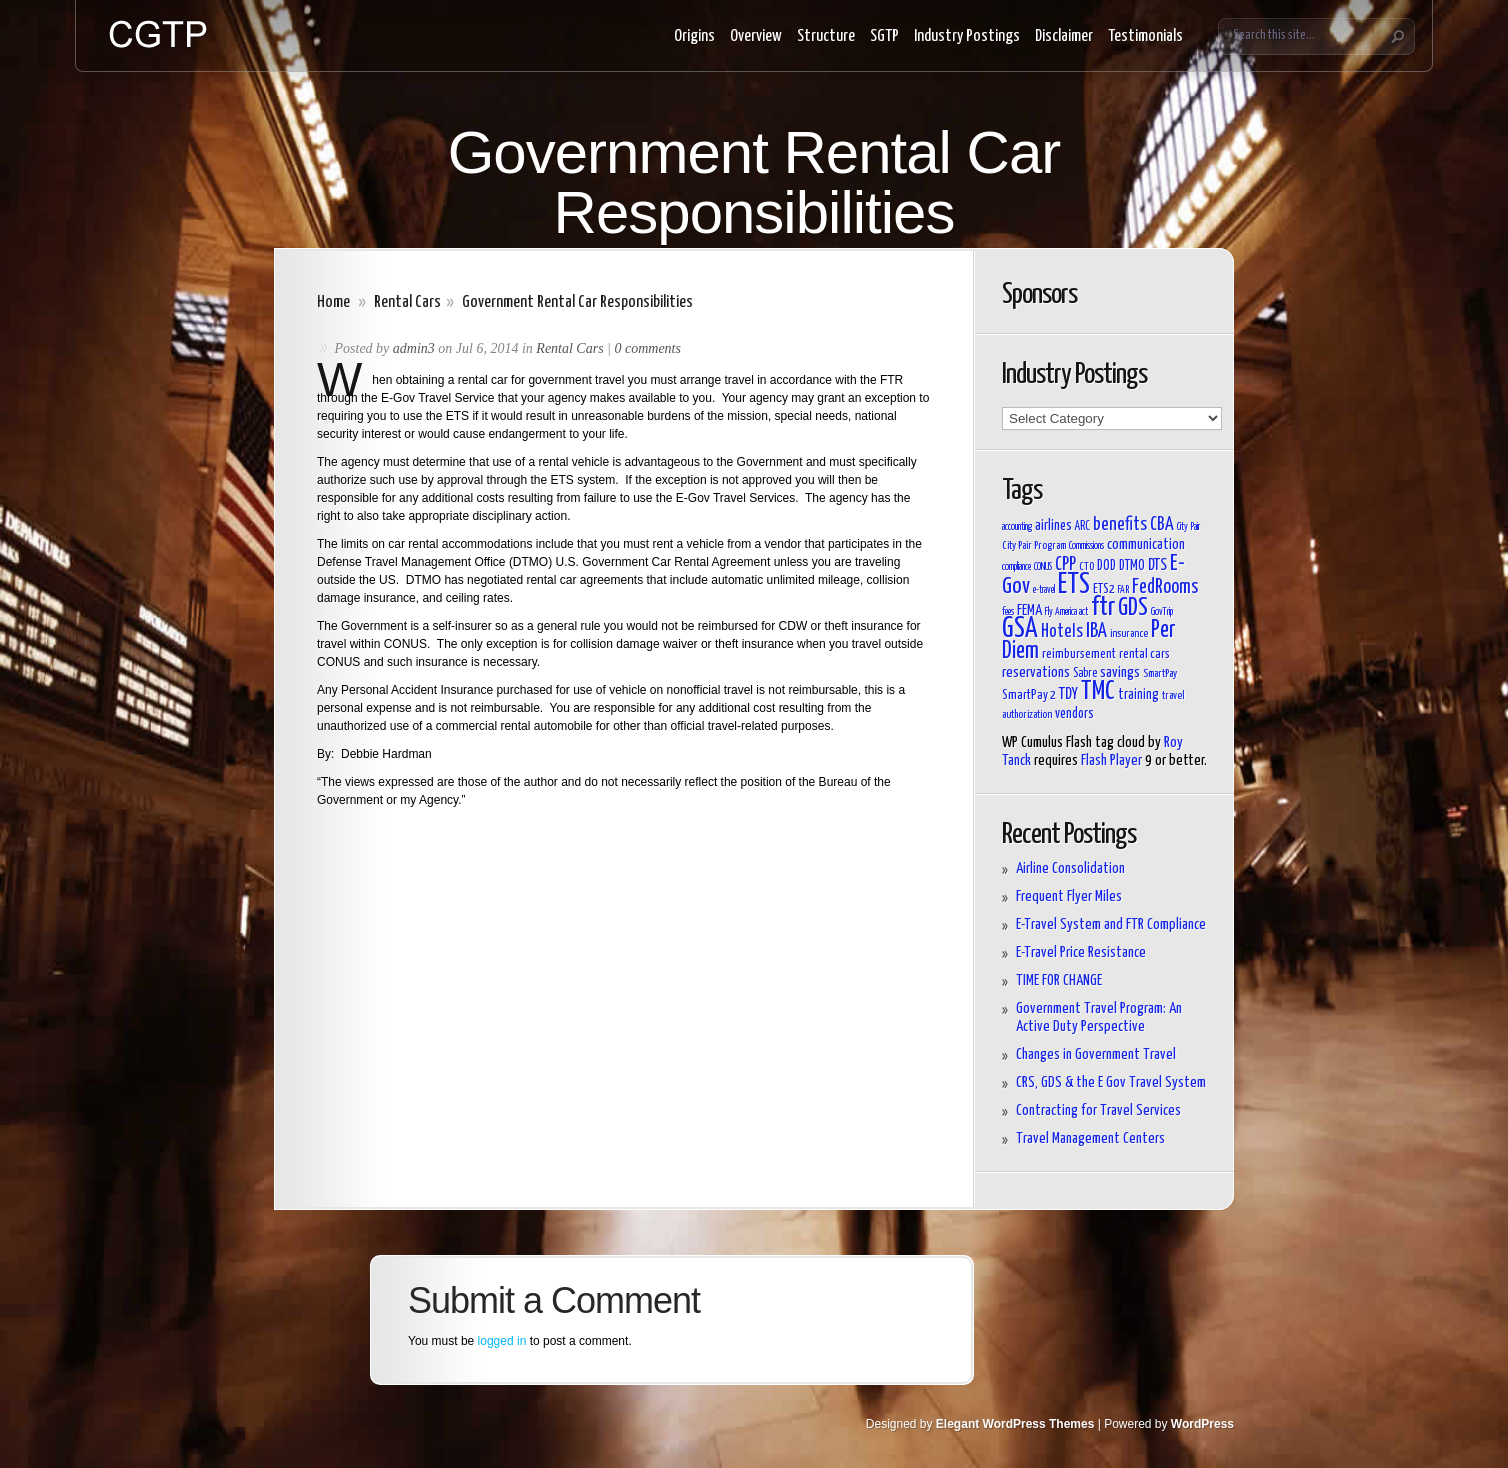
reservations (1036, 672)
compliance (1016, 567)
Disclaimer (1064, 36)
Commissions (1086, 546)
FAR (1123, 590)
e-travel (1044, 590)
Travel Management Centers (1090, 1138)
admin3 (414, 348)
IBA (1096, 631)
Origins (694, 36)
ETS (1074, 585)
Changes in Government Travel (1096, 1054)
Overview (756, 36)
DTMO (1132, 566)
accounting (1017, 527)
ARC (1082, 527)
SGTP (884, 36)
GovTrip (1162, 612)
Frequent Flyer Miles (1069, 896)
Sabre (1085, 674)
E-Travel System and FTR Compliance (1111, 924)
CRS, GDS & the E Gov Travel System (1111, 1082)
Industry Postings (967, 36)
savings (1120, 672)
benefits (1120, 525)
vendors (1074, 714)
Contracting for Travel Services (1098, 1110)
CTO (1086, 566)
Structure (826, 36)
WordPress (1202, 1424)
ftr (1103, 607)
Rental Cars (407, 302)
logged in (502, 1341)
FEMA (1029, 610)
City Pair (1188, 527)
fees (1008, 612)
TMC (1098, 691)
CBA (1162, 525)
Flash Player (1111, 760)
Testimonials (1145, 36)
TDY (1068, 694)
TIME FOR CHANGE (1059, 980)
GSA (1020, 629)
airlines (1053, 525)
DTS (1157, 565)
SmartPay (1160, 673)
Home (333, 302)
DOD (1106, 566)
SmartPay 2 (1029, 695)
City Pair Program (1034, 545)
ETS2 (1104, 589)
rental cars (1144, 654)
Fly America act (1066, 612)
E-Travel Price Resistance (1081, 952)
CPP (1065, 565)
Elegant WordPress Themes (1015, 1424)
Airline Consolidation (1070, 868)
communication (1146, 544)
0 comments (647, 348)
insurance (1129, 633)
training (1138, 695)
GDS (1133, 608)
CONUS (1043, 567)
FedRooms (1165, 587)
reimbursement (1079, 654)
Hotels (1062, 632)
